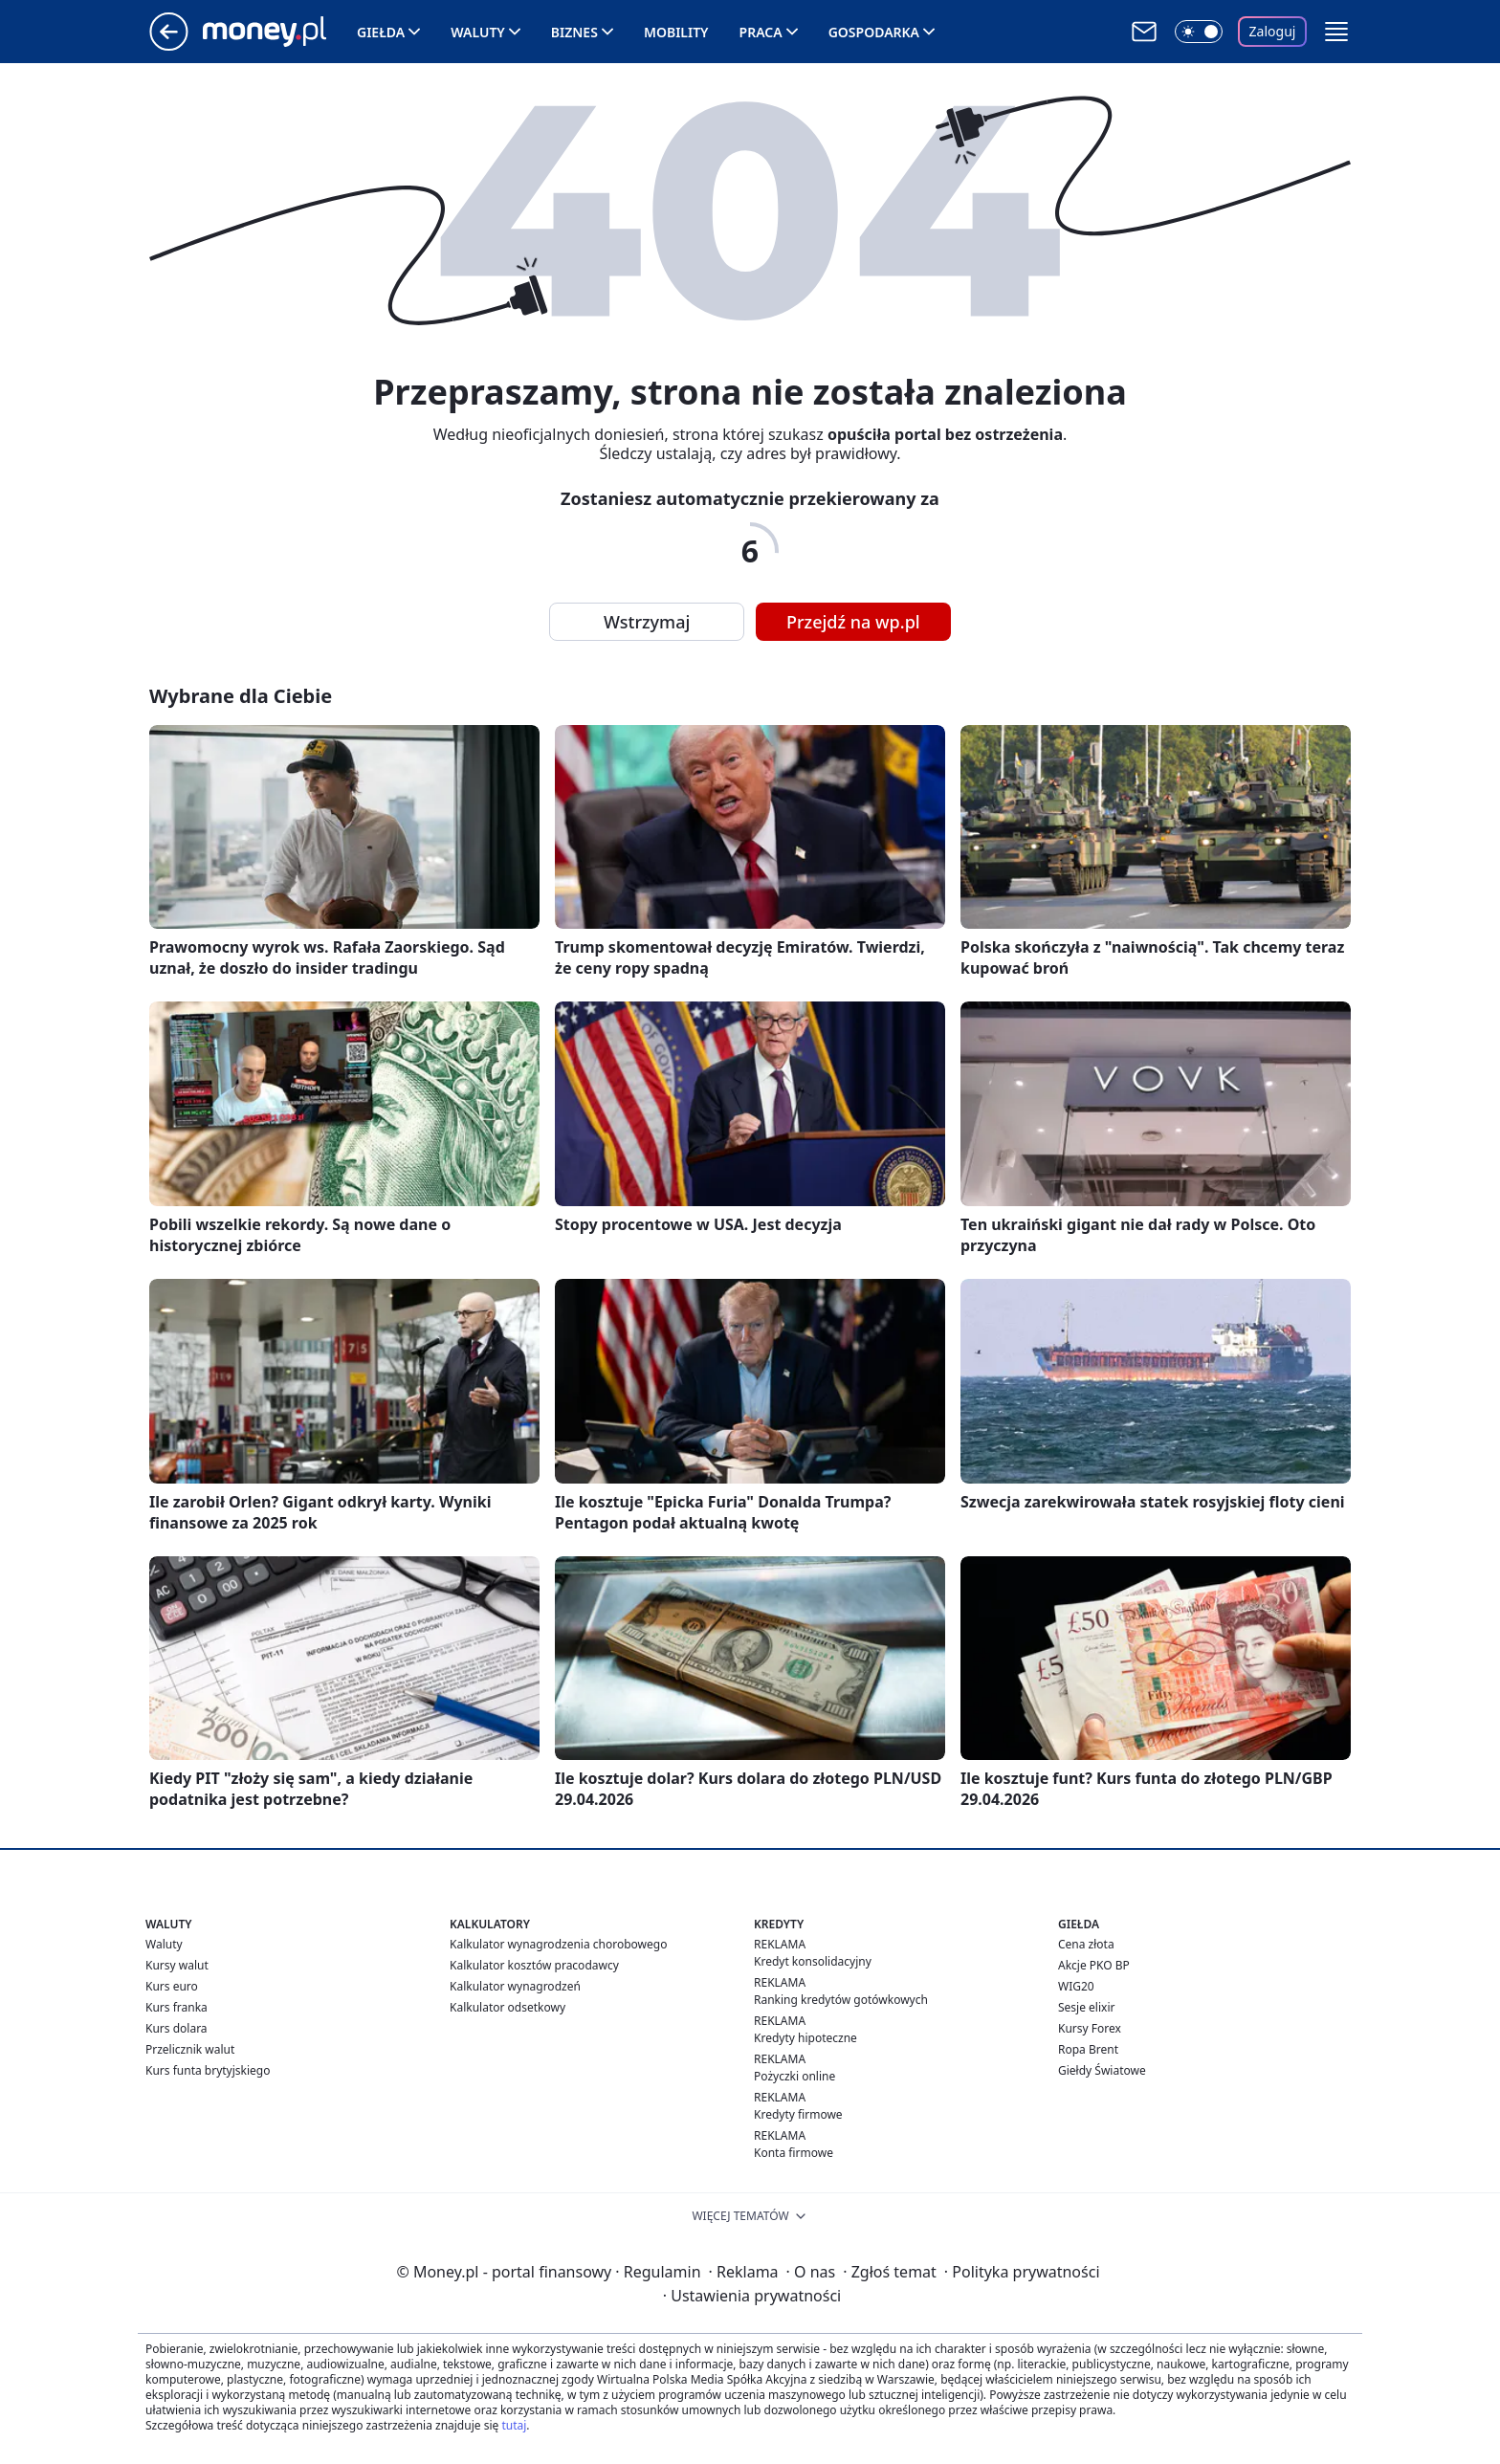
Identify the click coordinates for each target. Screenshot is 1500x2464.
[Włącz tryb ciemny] (1199, 31)
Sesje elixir (1086, 2007)
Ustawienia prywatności (752, 2295)
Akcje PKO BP (1094, 1965)
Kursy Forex (1089, 2028)
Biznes (574, 32)
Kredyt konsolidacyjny (812, 1961)
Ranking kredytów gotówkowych (841, 1999)
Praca (761, 32)
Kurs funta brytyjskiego (207, 2070)
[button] (1336, 31)
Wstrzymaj (647, 621)
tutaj (513, 2425)
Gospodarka (873, 32)
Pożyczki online (794, 2076)
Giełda (381, 32)
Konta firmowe (793, 2153)
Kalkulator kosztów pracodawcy (534, 1965)
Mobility (676, 32)
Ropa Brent (1088, 2049)
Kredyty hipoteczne (805, 2038)
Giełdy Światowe (1102, 2070)
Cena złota (1086, 1944)
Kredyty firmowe (798, 2114)
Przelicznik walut (189, 2049)
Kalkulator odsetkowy (507, 2007)
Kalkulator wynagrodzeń (515, 1986)
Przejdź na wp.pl (853, 621)
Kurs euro (171, 1986)
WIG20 (1076, 1986)
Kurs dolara (176, 2028)
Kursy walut (177, 1965)
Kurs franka (176, 2007)
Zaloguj (1272, 31)
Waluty (478, 32)
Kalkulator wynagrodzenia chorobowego (558, 1944)
